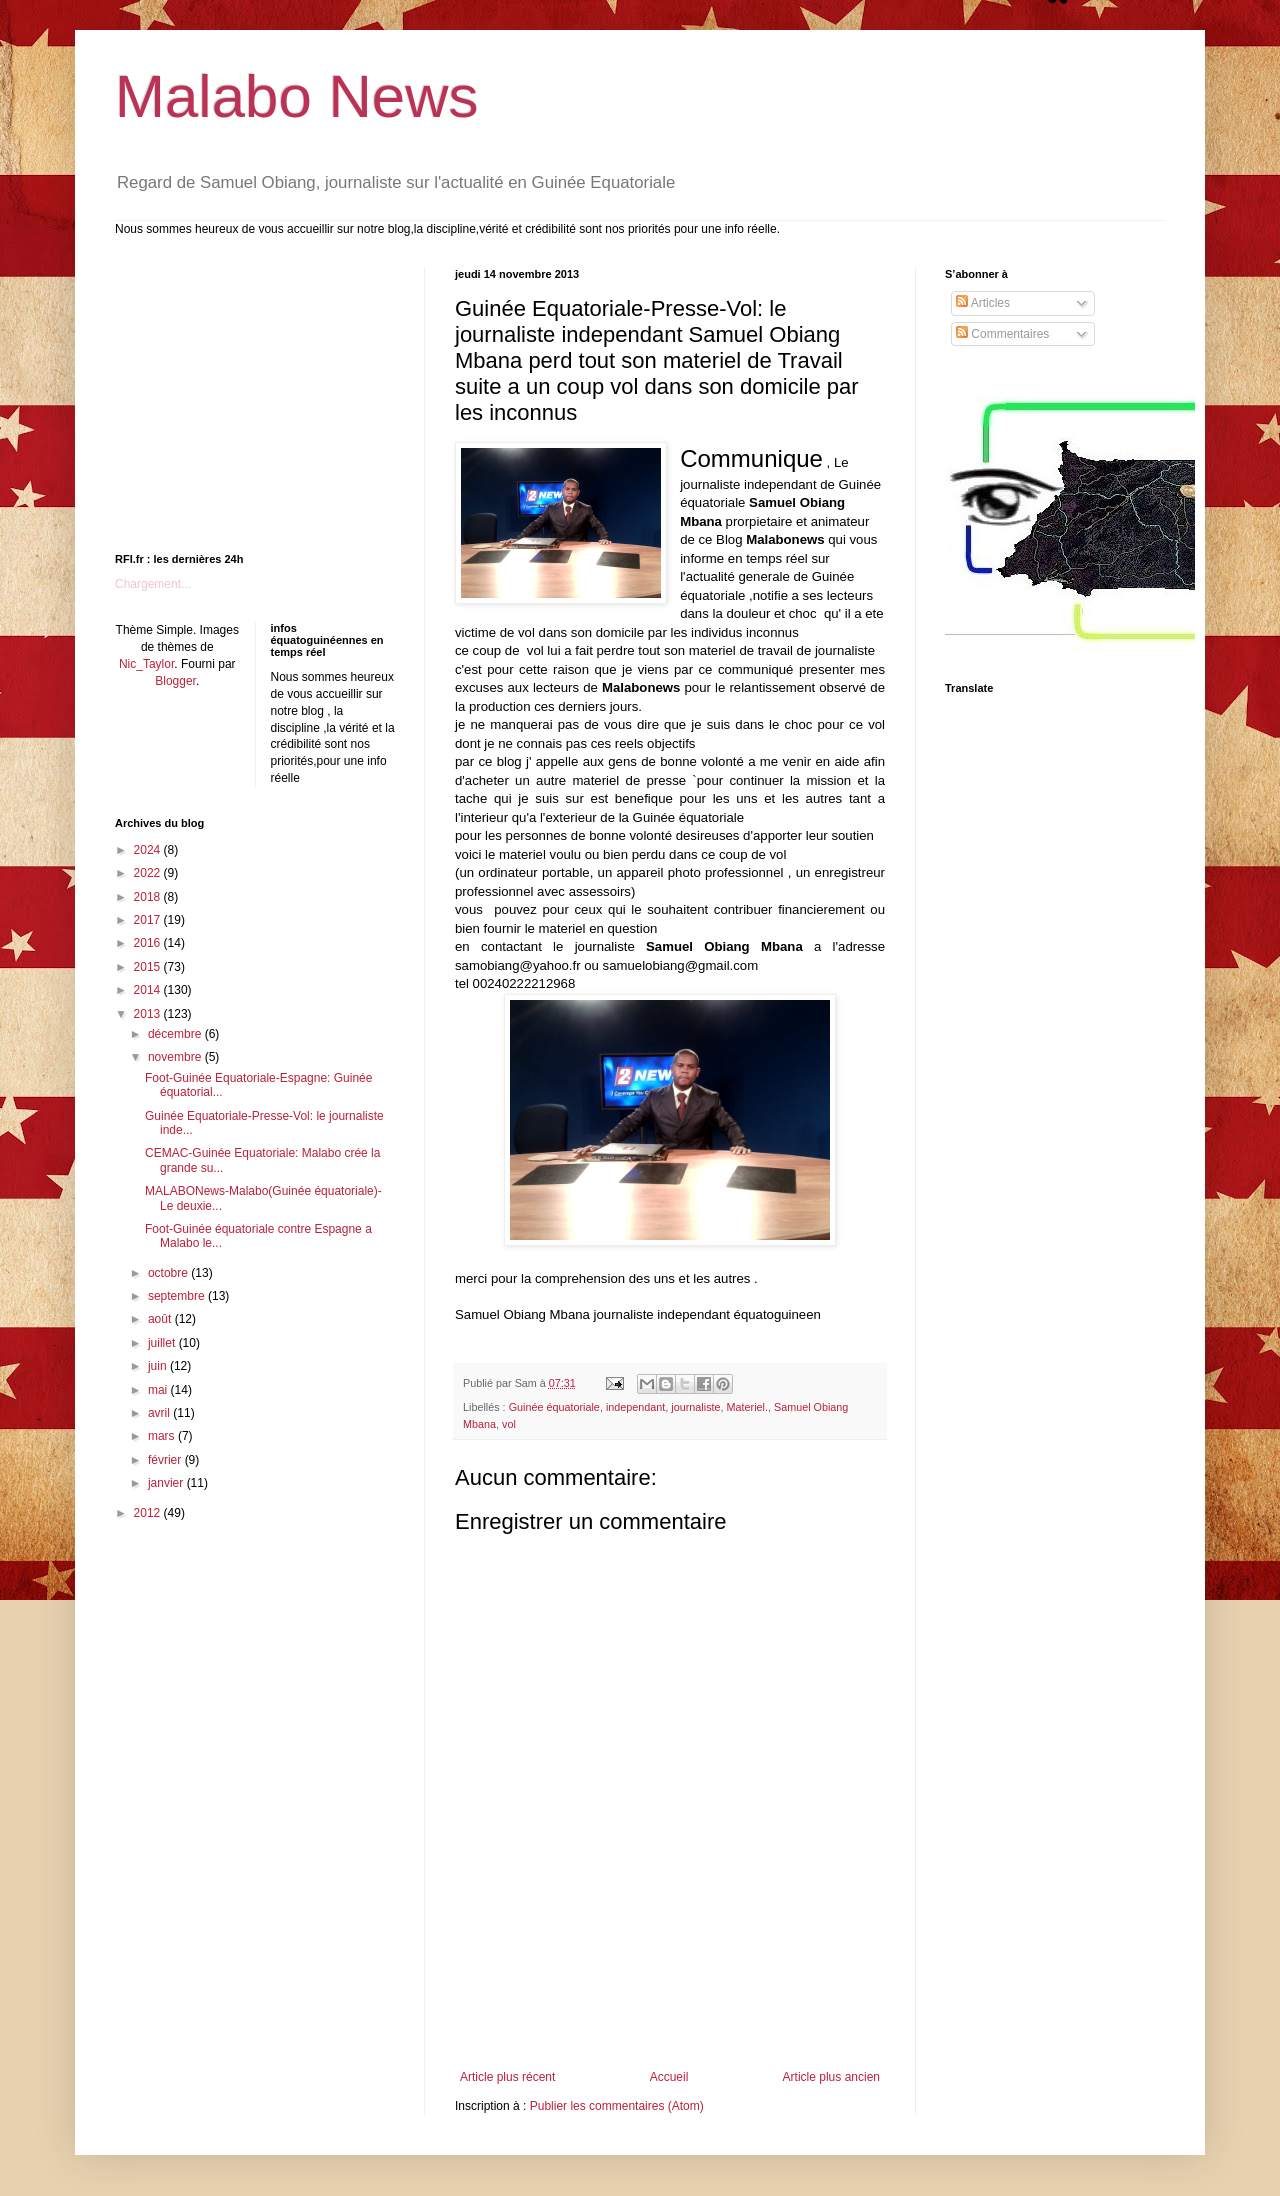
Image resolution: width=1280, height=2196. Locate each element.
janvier (167, 1483)
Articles (983, 303)
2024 (149, 850)
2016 (149, 943)
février (166, 1460)
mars (163, 1436)
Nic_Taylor (146, 664)
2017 (149, 920)
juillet (163, 1343)
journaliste (695, 1407)
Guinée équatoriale (554, 1407)
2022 (149, 873)
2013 (149, 1014)
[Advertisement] (670, 2015)
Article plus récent (507, 2077)
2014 (149, 990)
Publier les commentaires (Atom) (617, 2106)
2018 (149, 897)
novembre (176, 1057)
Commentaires (1002, 334)
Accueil (669, 2077)
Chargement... (153, 584)
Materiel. (747, 1407)
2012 (149, 1513)
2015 (149, 967)
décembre (176, 1034)
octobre (169, 1273)
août (161, 1319)
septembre (178, 1296)
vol (509, 1424)
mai (159, 1390)
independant (635, 1407)
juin (159, 1366)
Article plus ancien (831, 2077)
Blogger (175, 681)
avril (160, 1413)
